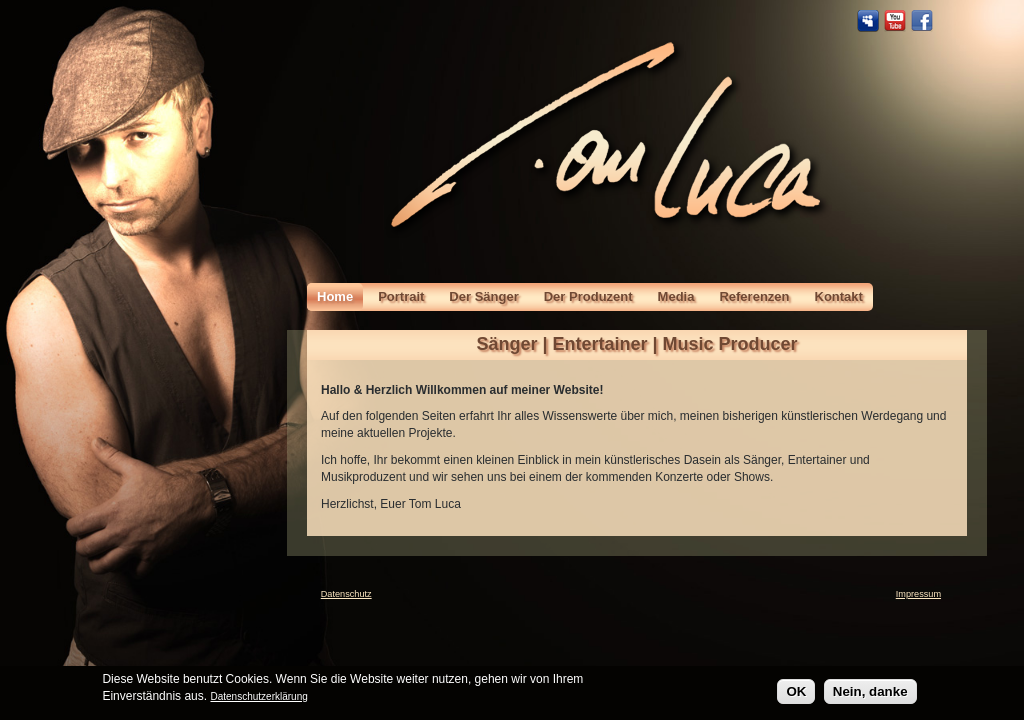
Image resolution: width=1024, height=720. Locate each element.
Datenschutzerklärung (258, 698)
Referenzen (754, 296)
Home (335, 296)
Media (676, 296)
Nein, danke (870, 694)
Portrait (401, 296)
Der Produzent (588, 296)
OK (796, 694)
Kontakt (839, 296)
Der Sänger (483, 296)
